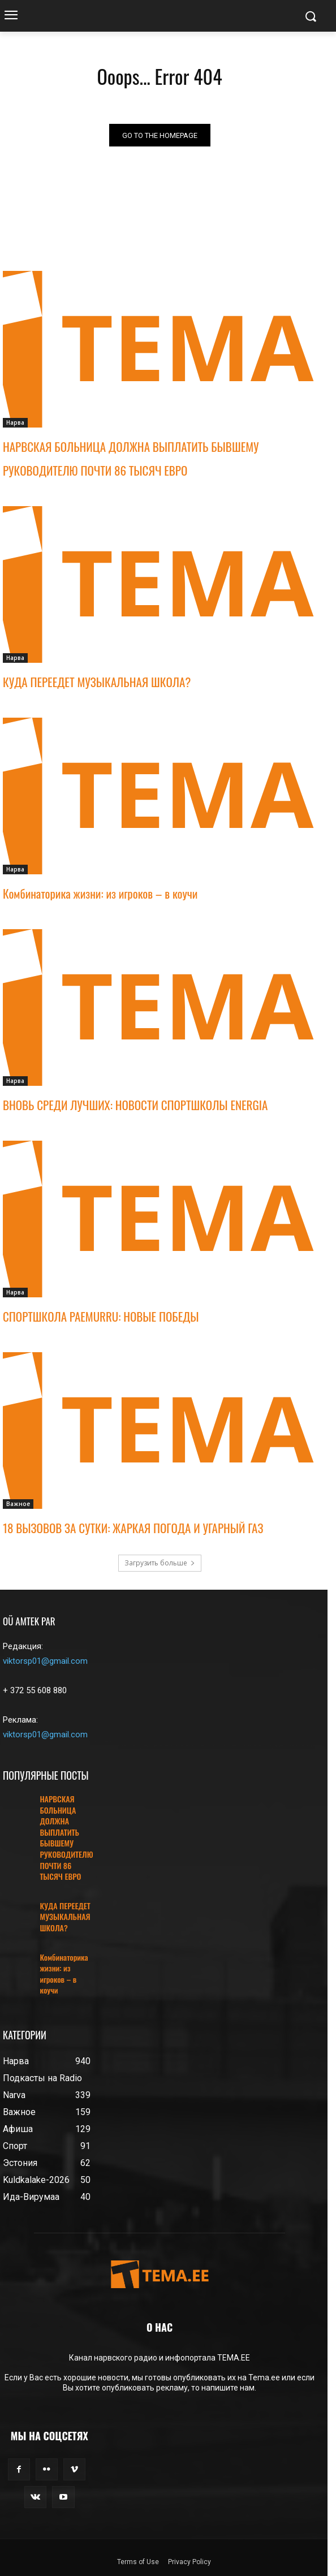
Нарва (15, 422)
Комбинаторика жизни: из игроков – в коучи (100, 893)
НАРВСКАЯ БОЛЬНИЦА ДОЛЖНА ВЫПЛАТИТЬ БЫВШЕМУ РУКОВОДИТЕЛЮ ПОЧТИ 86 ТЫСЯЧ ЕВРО (66, 1837)
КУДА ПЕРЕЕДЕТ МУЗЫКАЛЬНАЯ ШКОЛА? (97, 682)
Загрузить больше (159, 1563)
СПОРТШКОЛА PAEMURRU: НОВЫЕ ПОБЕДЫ (101, 1316)
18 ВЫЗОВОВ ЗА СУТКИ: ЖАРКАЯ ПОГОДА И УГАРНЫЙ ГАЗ (133, 1528)
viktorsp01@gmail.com (45, 1661)
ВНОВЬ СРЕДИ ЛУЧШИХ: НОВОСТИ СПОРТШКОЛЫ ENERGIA (135, 1105)
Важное (18, 1504)
